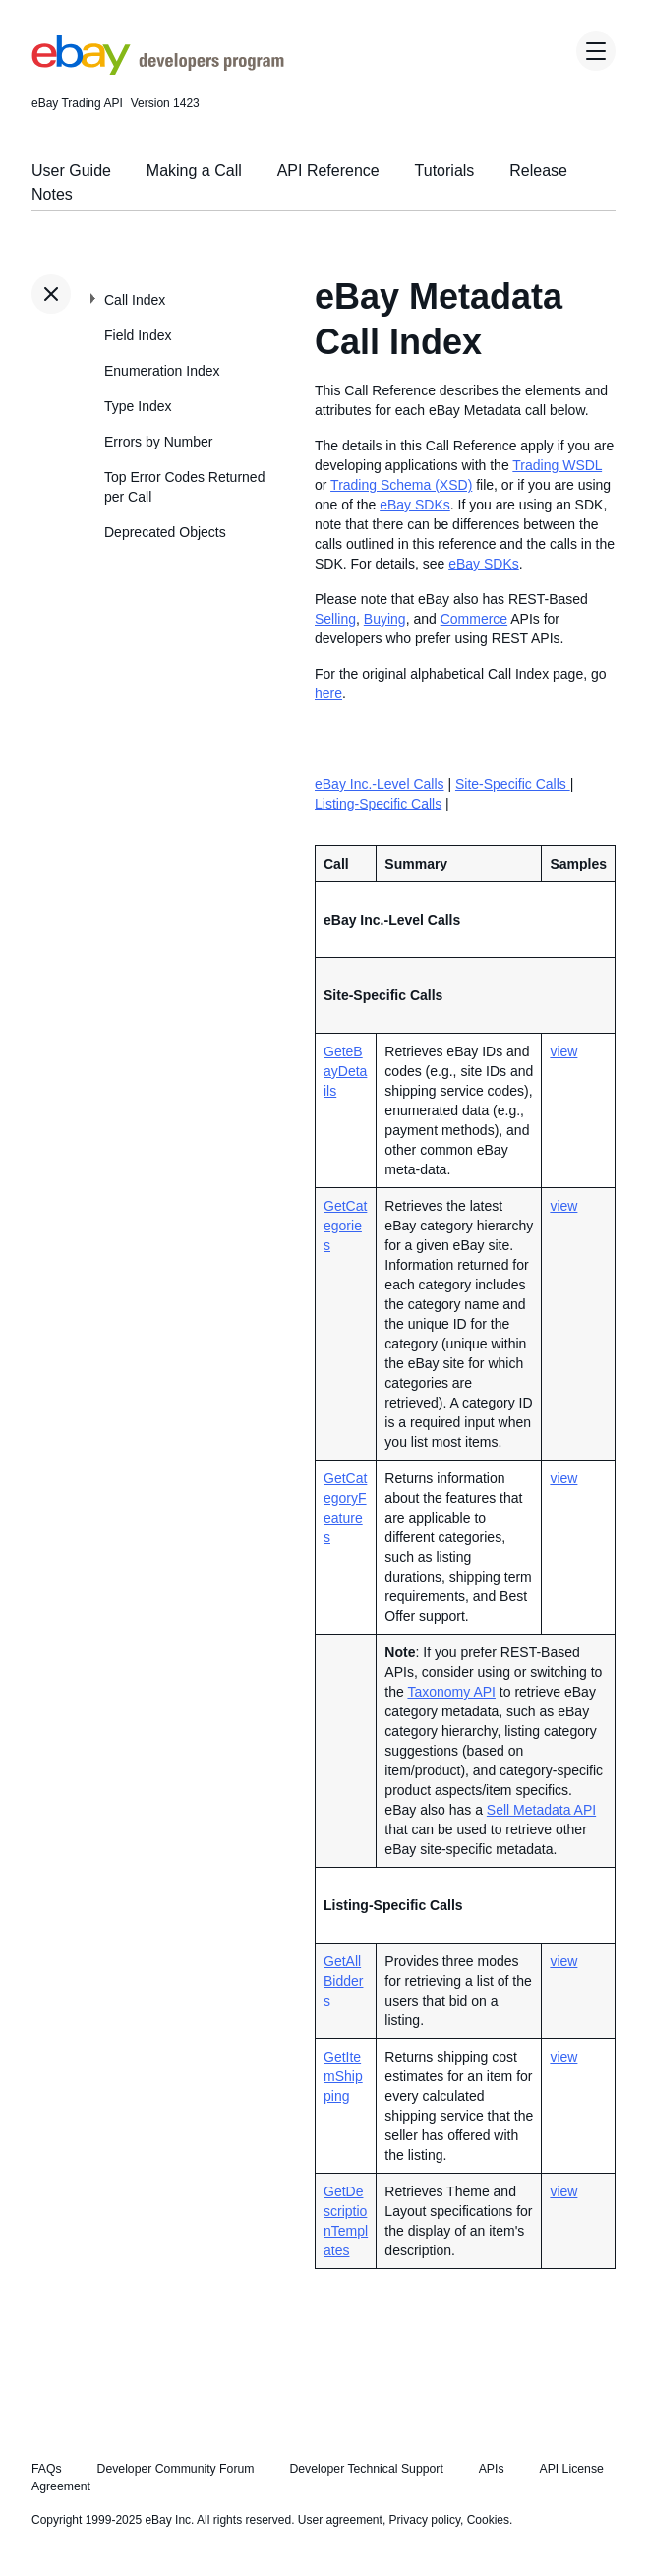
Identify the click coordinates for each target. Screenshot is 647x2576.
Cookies (488, 2520)
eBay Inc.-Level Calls (379, 784)
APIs (491, 2469)
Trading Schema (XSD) (401, 485)
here (328, 693)
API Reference (328, 170)
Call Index (134, 300)
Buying (385, 619)
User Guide (71, 170)
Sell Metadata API (541, 1810)
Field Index (137, 335)
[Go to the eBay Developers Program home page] (157, 70)
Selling (335, 619)
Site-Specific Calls (512, 784)
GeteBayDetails (345, 1071)
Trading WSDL (557, 465)
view (563, 1051)
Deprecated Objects (165, 532)
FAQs (46, 2469)
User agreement (340, 2520)
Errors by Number (158, 441)
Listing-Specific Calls (378, 803)
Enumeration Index (162, 371)
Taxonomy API (451, 1692)
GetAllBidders (343, 1980)
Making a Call (194, 170)
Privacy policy (424, 2520)
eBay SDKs (415, 504)
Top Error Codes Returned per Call (184, 487)
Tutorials (445, 170)
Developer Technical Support (365, 2469)
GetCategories (345, 1225)
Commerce (474, 619)
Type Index (138, 406)
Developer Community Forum (176, 2469)
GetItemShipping (343, 2076)
